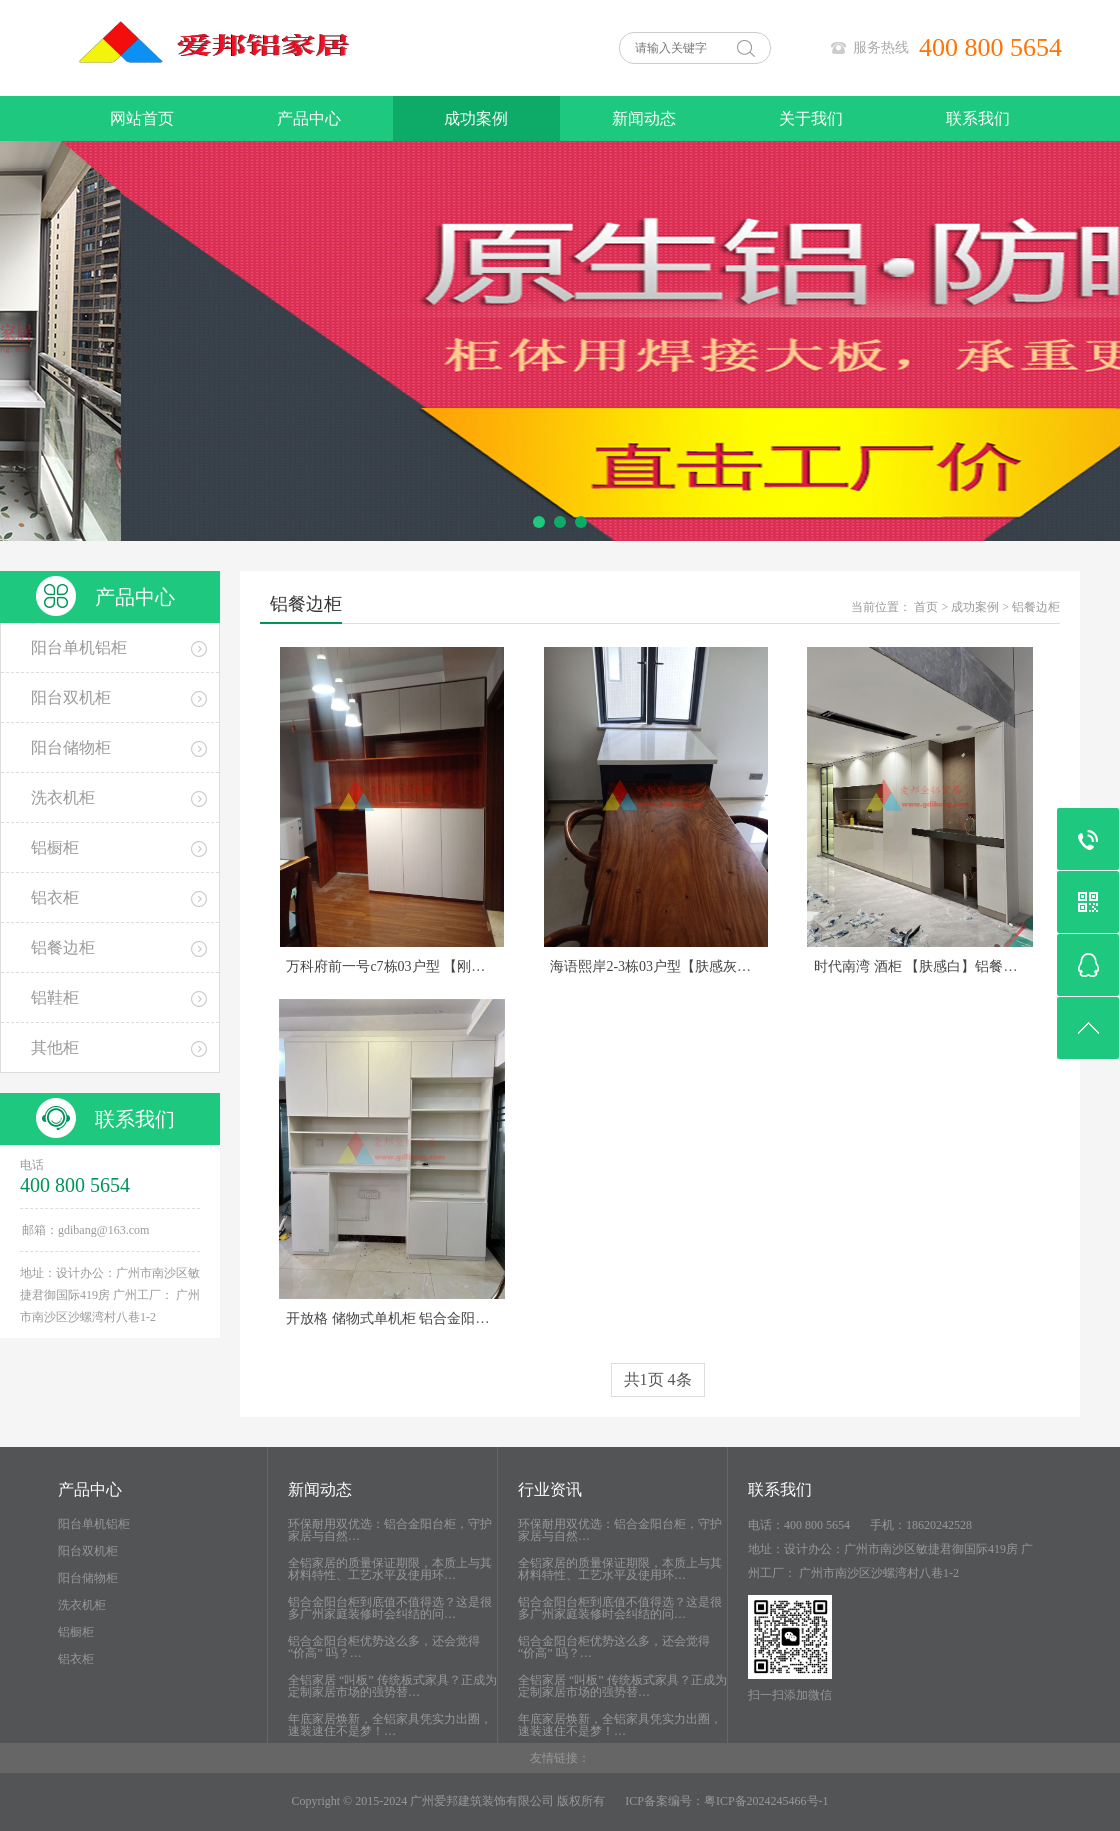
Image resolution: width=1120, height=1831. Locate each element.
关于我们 (811, 118)
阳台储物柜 (88, 1578)
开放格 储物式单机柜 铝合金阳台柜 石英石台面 (431, 1318)
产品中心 (309, 118)
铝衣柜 (76, 1659)
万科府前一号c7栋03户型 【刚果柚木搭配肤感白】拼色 (455, 966)
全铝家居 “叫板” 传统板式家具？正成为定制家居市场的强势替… (392, 1686)
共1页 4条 (658, 1379)
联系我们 (978, 118)
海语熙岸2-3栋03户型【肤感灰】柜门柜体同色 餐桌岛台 (722, 966)
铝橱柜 (76, 1632)
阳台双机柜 (88, 1551)
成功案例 (476, 118)
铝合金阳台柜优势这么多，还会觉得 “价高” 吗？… (384, 1647)
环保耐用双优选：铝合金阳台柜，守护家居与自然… (390, 1530)
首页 (926, 607)
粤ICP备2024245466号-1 (766, 1801)
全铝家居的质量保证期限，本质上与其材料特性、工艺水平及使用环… (390, 1569)
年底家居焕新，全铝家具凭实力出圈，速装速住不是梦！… (390, 1725)
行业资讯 (550, 1490)
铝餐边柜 (1036, 607)
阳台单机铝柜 (94, 1524)
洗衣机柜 (82, 1605)
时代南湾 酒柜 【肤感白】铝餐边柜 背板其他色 (959, 966)
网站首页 (142, 118)
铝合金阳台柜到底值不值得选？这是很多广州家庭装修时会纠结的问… (390, 1608)
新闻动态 (644, 118)
